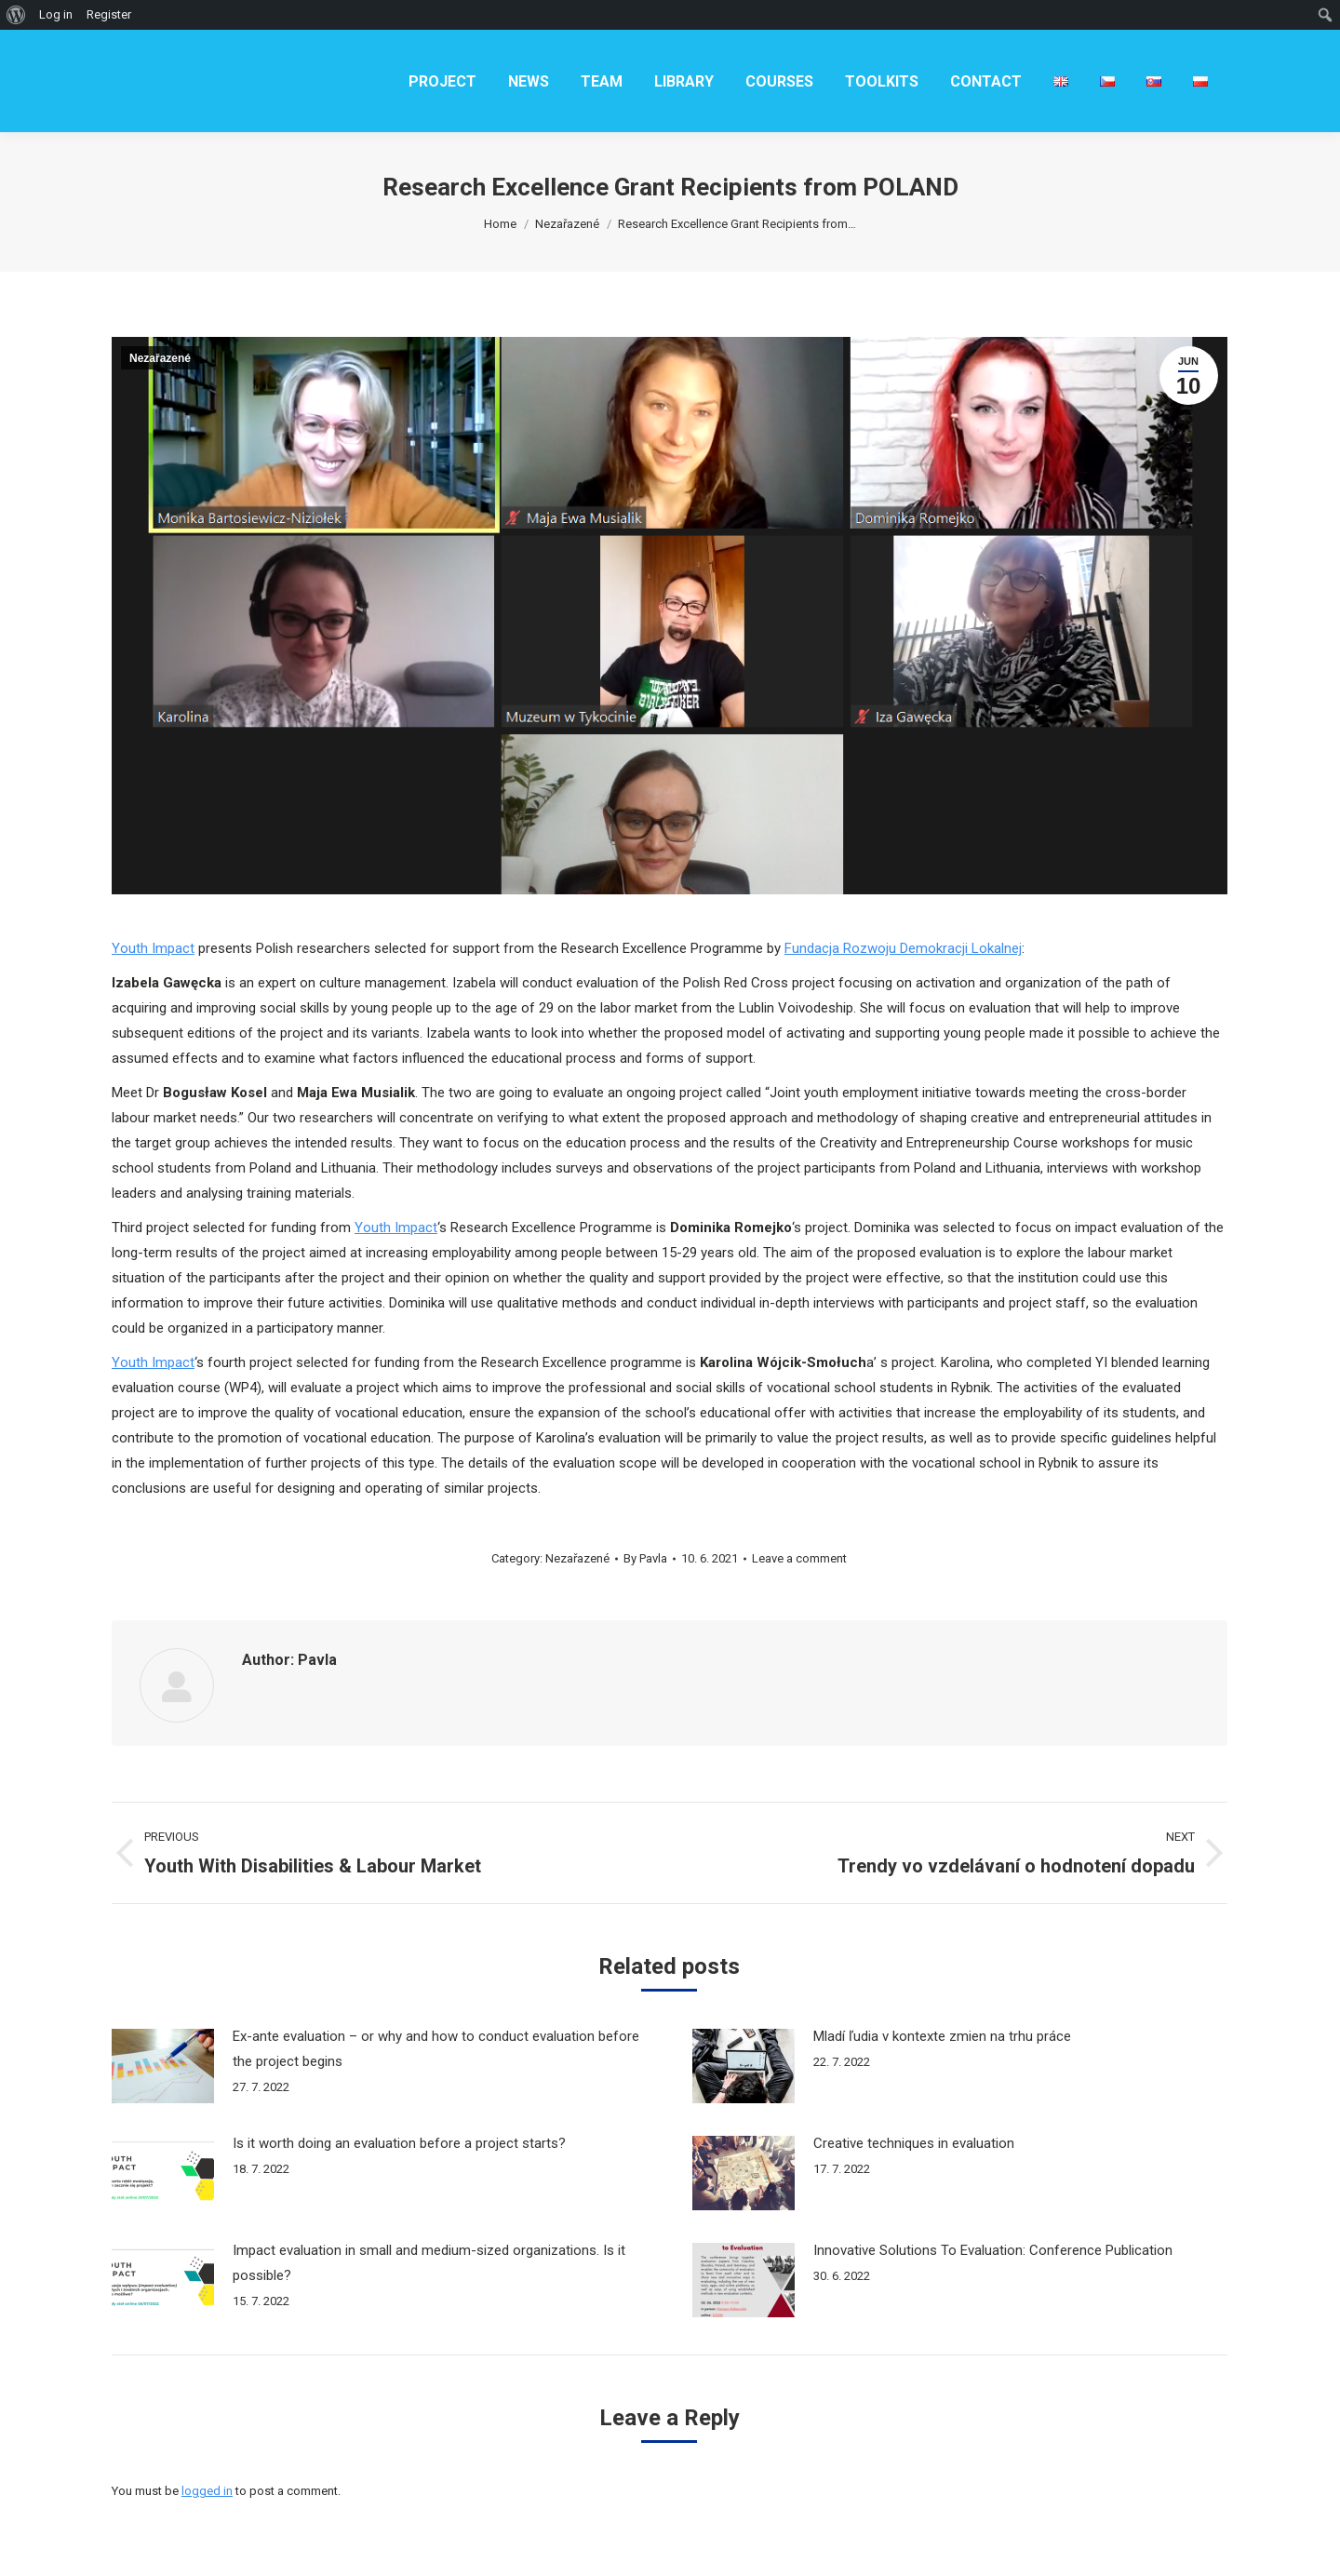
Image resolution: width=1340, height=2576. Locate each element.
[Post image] (163, 2066)
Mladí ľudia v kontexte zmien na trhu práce (942, 2036)
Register (109, 14)
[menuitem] (442, 81)
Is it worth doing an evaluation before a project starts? (399, 2143)
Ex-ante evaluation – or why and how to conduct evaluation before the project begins (436, 2049)
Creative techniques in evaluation (913, 2143)
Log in (56, 14)
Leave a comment (799, 1558)
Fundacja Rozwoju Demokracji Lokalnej (903, 948)
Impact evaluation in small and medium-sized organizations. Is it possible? (429, 2263)
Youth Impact (153, 948)
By (645, 1558)
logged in (207, 2491)
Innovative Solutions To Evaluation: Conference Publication (992, 2250)
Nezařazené (160, 358)
